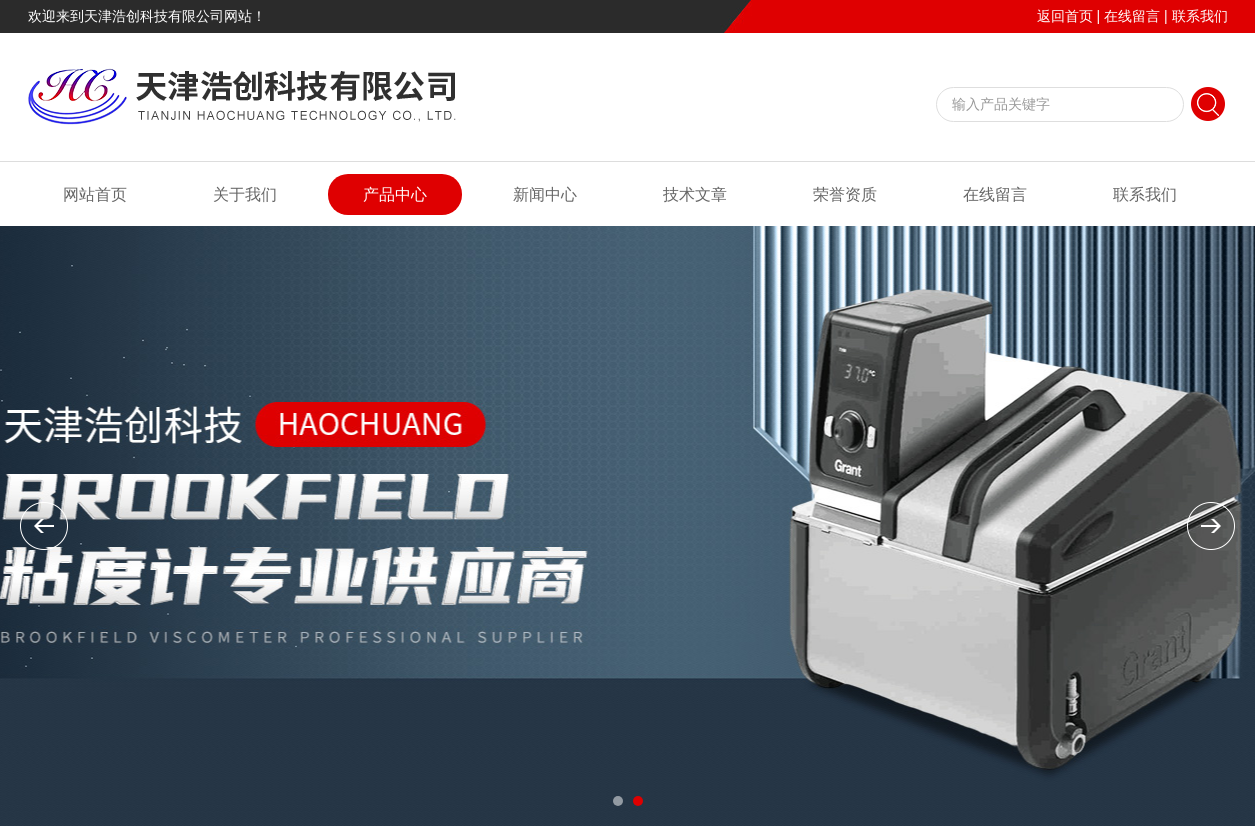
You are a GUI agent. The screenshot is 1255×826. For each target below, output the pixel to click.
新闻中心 (545, 194)
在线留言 (1132, 16)
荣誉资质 (845, 194)
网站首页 (95, 194)
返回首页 (1065, 16)
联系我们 (1200, 16)
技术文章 (695, 194)
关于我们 (245, 194)
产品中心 (395, 194)
